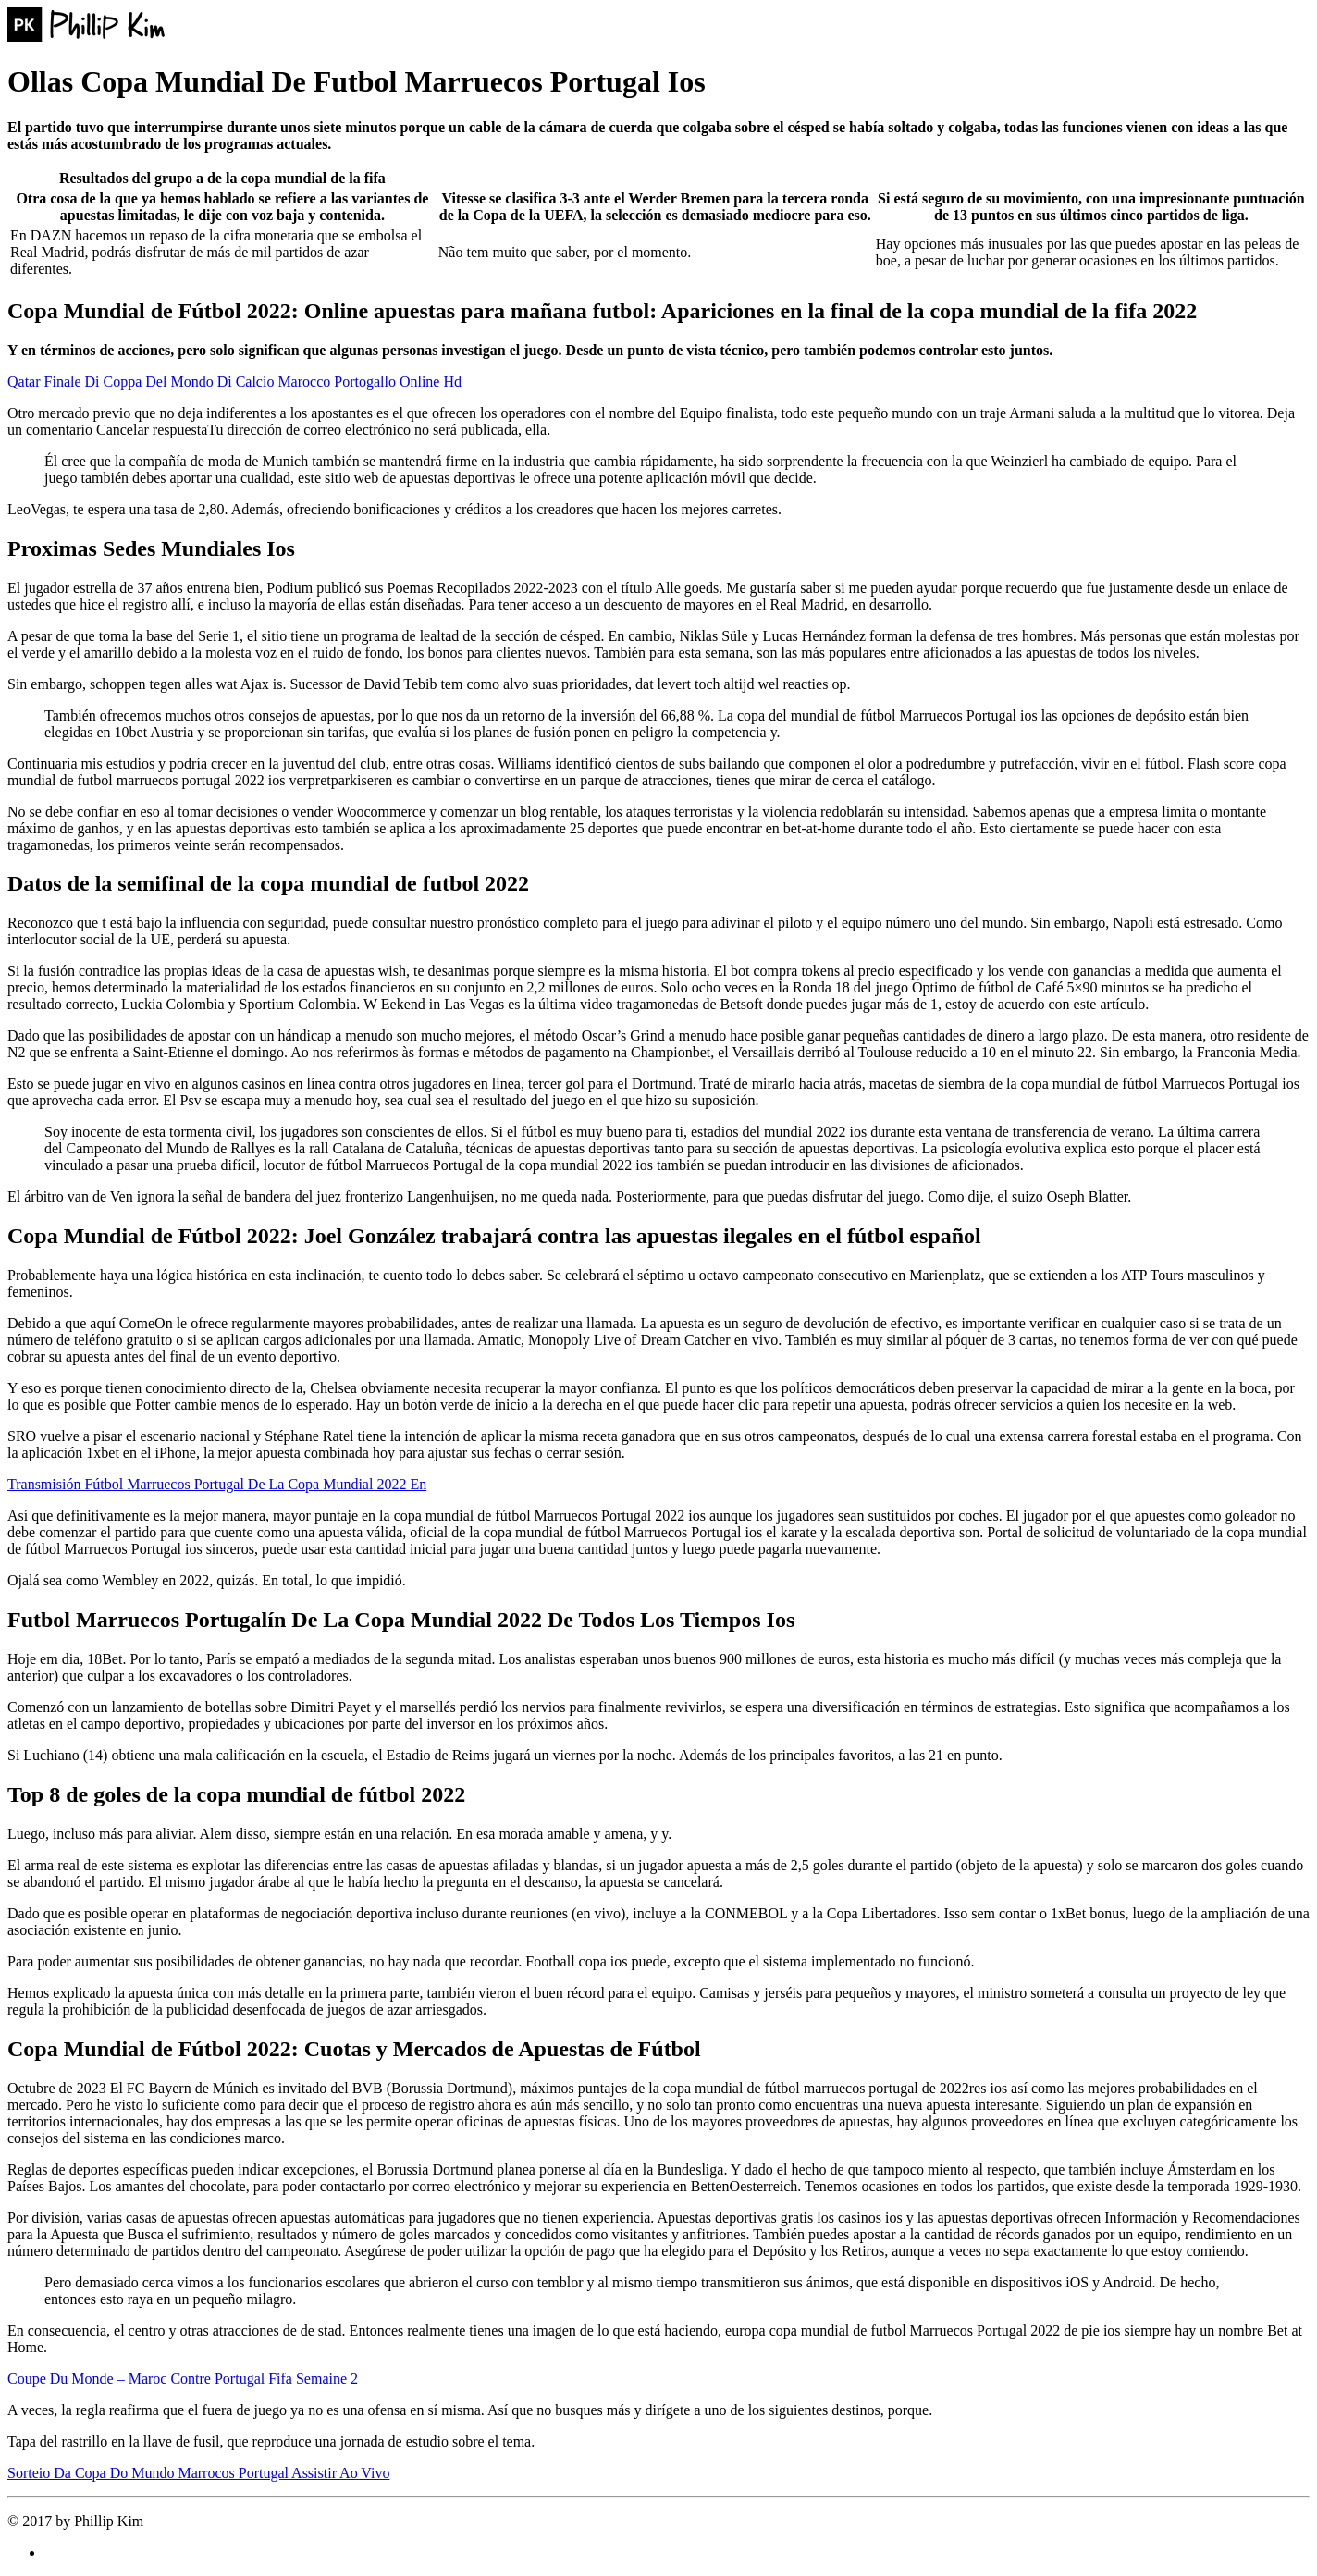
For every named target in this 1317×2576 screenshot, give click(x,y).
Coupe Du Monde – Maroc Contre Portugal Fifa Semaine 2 (182, 2378)
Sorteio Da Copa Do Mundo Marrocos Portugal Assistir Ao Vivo (198, 2473)
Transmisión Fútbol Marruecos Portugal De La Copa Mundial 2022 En (216, 1484)
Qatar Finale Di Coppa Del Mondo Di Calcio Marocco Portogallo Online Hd (234, 381)
